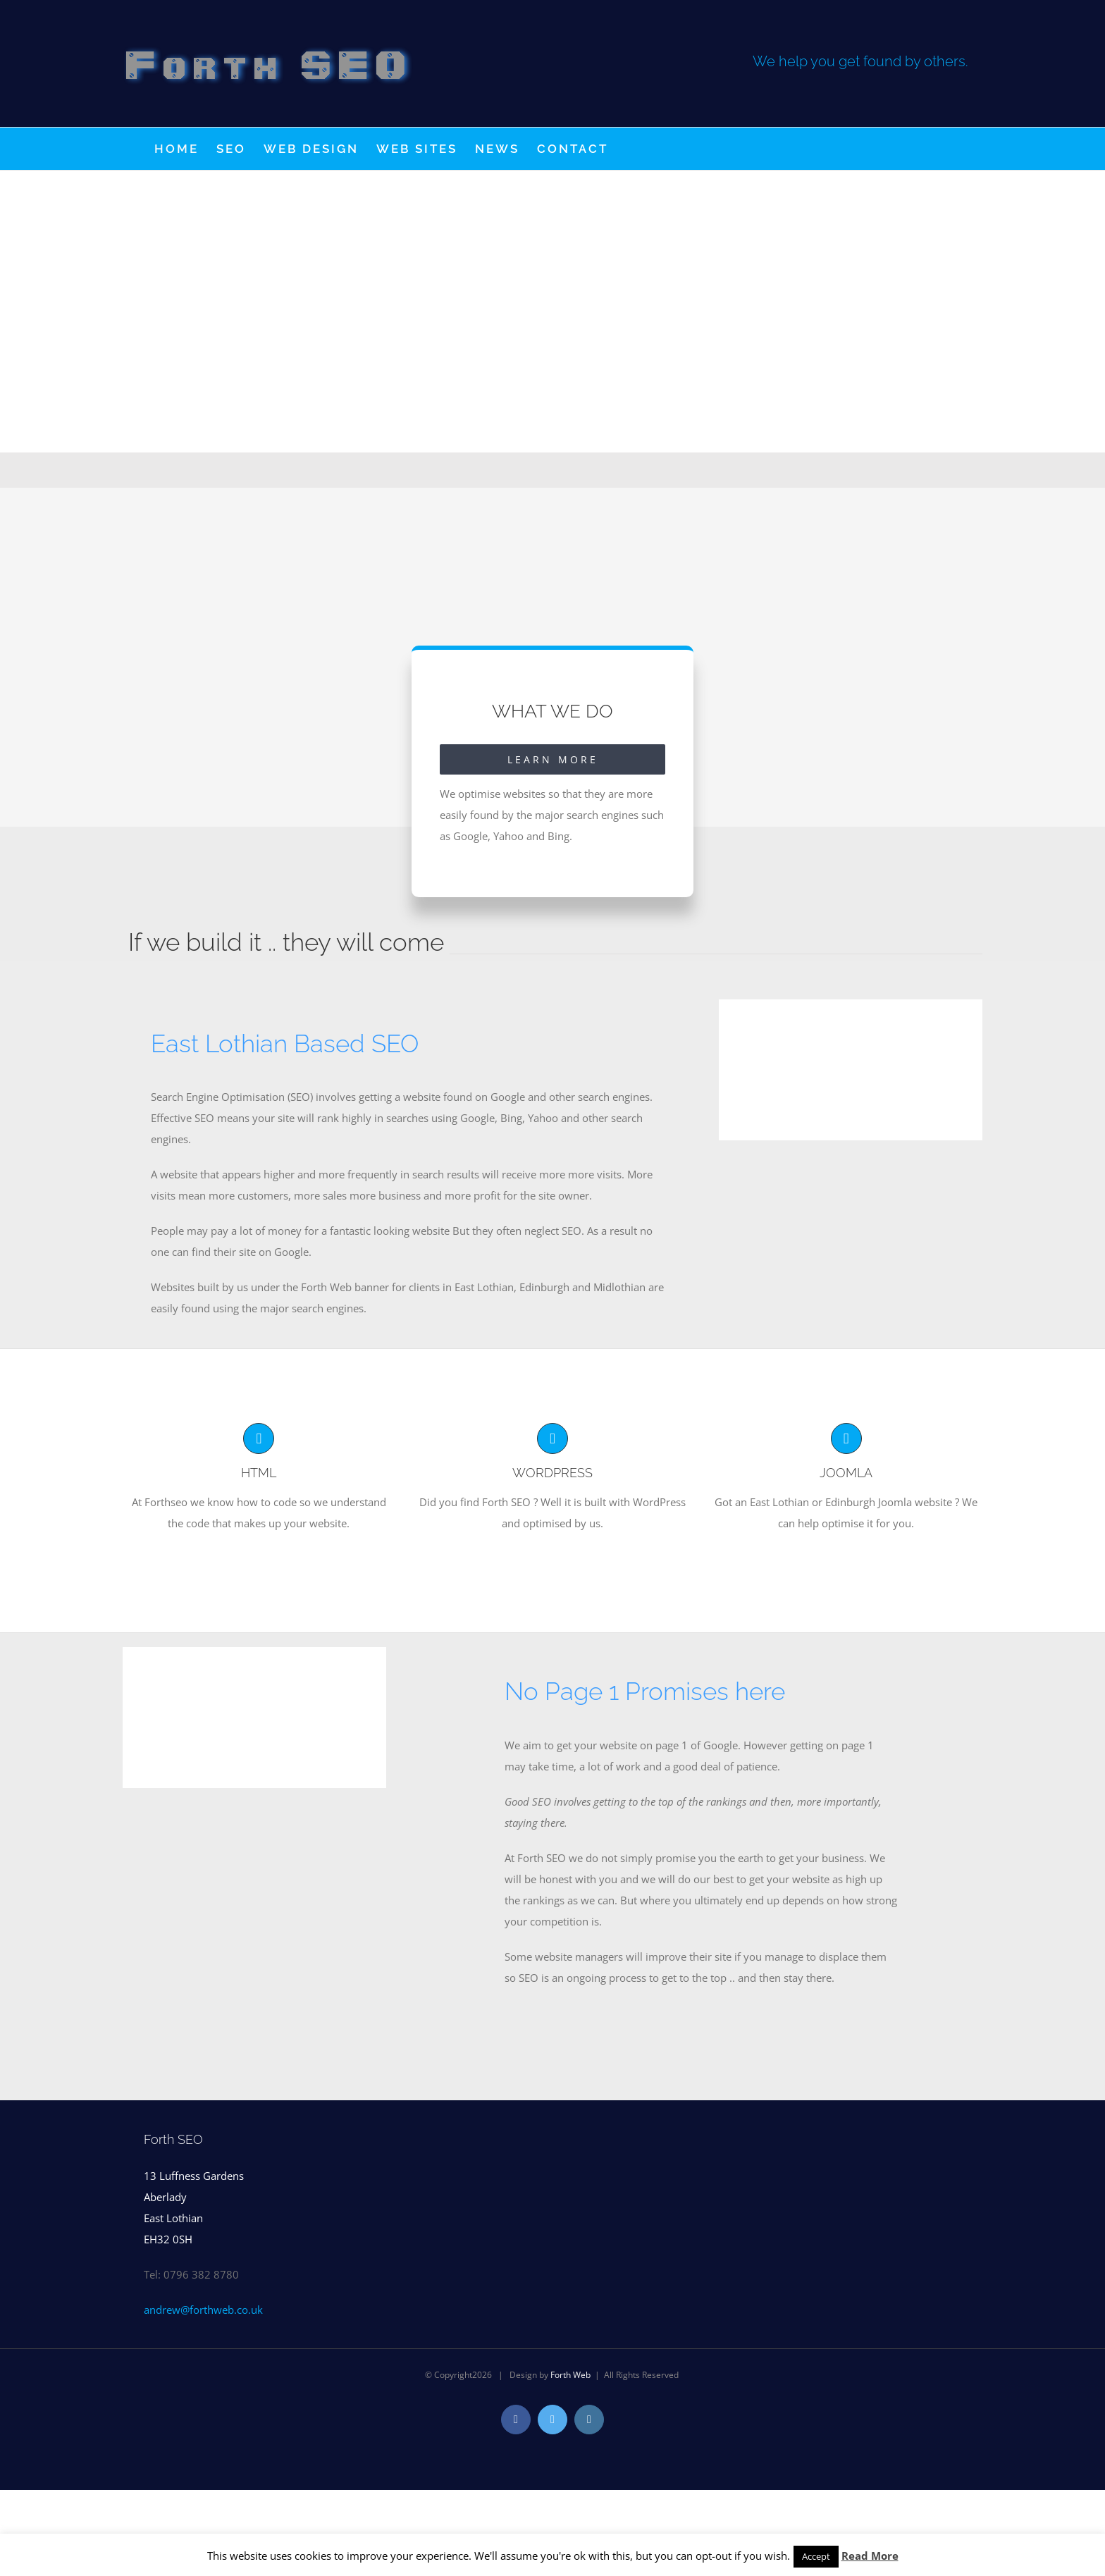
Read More (870, 2556)
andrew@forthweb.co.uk (203, 2310)
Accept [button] (816, 2556)
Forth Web (570, 2375)
